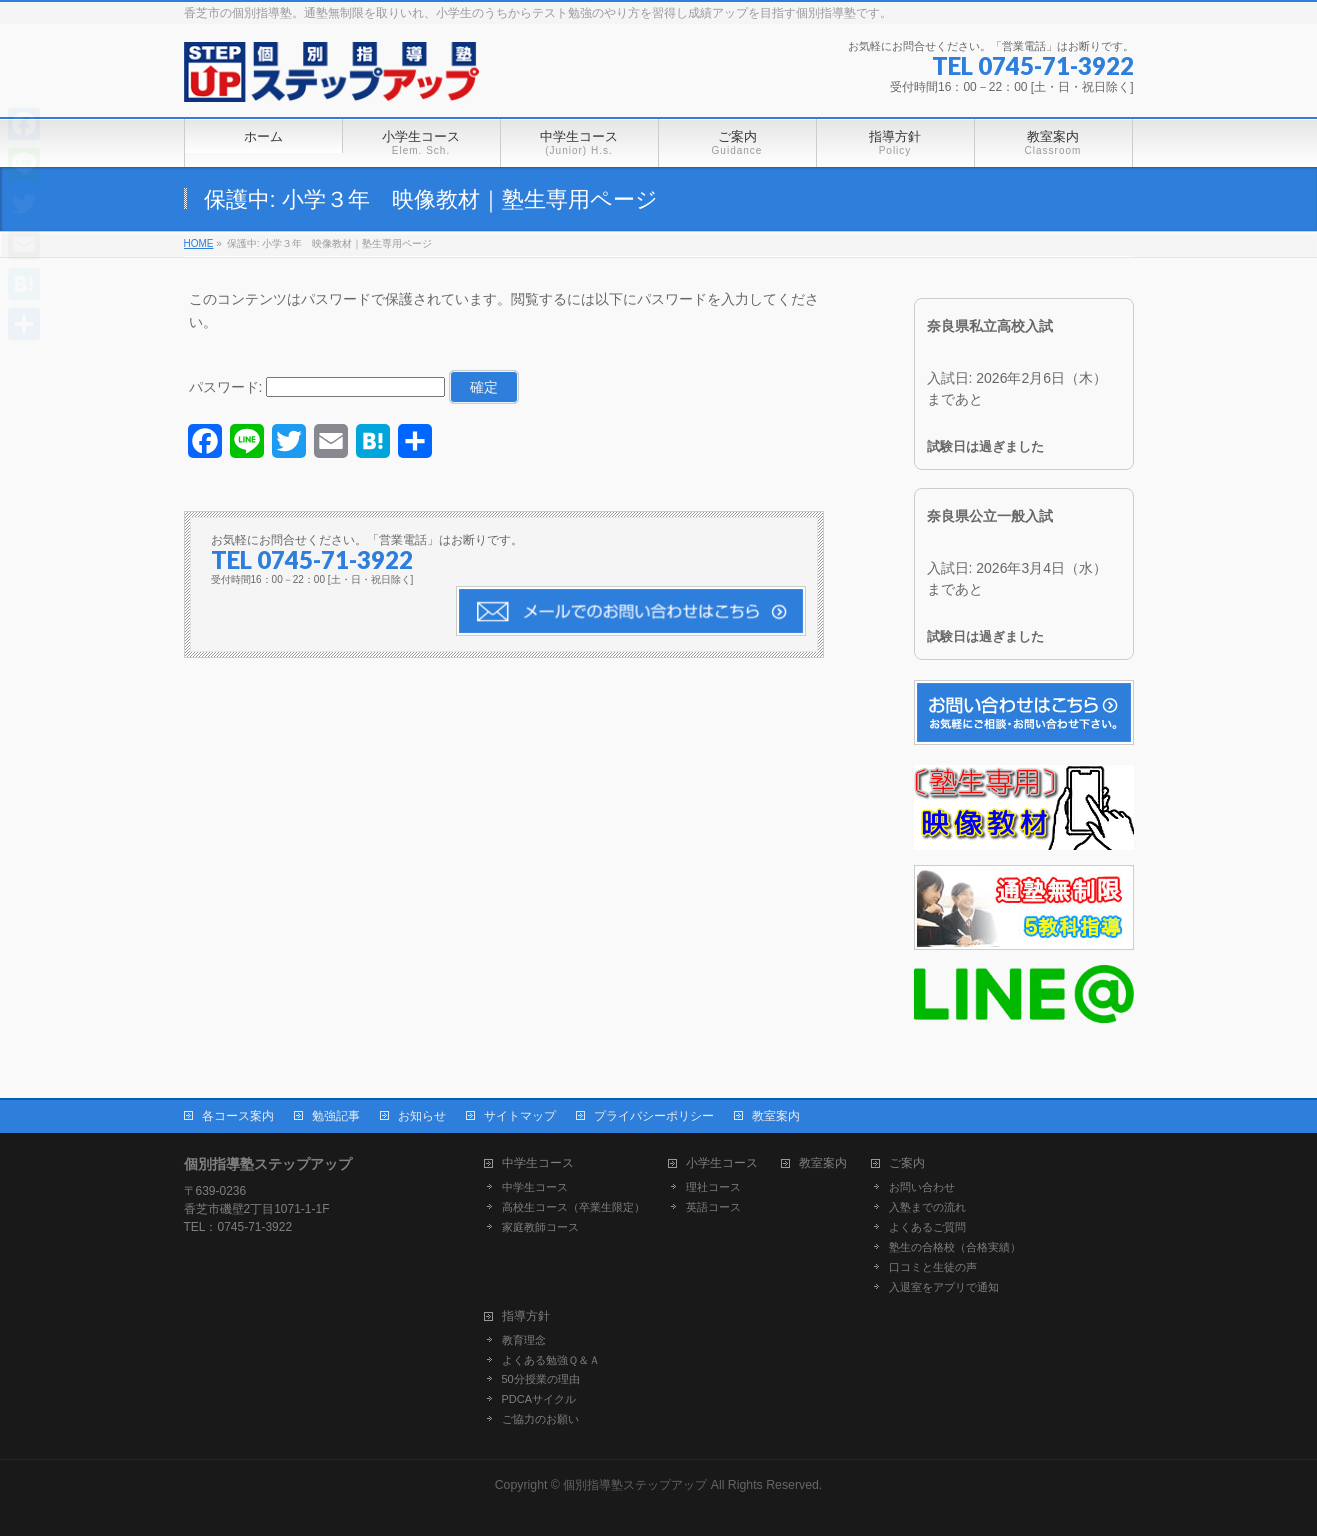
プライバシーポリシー (654, 1116)
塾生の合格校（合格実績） (955, 1247)
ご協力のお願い (540, 1419)
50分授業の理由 (541, 1379)
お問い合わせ (922, 1187)
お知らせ (422, 1116)
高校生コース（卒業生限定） (573, 1207)
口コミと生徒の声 (933, 1267)
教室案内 (776, 1116)
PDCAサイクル (539, 1399)
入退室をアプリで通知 (944, 1287)
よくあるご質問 (927, 1227)
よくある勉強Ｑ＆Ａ (551, 1360)
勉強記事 (336, 1116)
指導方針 (526, 1316)
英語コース (713, 1207)
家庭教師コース (540, 1227)
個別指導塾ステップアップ (635, 1485)
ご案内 (907, 1163)
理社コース (713, 1187)
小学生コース (722, 1163)
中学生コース (538, 1163)
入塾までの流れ (927, 1207)
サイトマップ (520, 1116)
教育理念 (524, 1340)
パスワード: (317, 387)
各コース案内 (238, 1116)
